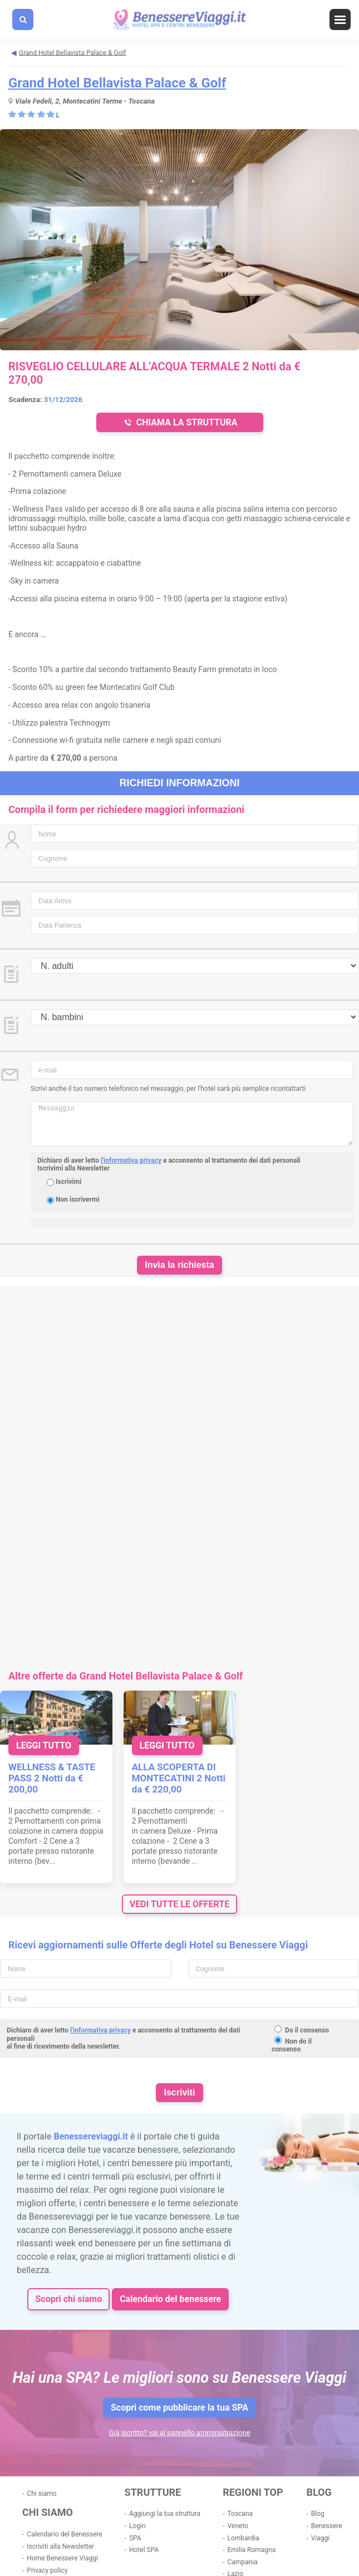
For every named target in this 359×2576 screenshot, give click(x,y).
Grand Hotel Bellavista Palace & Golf (117, 83)
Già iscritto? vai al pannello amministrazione (179, 2432)
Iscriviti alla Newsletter (60, 2546)
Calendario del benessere (170, 2299)
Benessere (326, 2526)
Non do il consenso (292, 2045)
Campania (242, 2562)
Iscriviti (179, 2092)
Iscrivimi (68, 1182)
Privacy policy (47, 2570)
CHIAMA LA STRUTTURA (179, 422)
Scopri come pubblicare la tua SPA (179, 2407)
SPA (135, 2538)
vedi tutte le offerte (179, 1904)
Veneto (237, 2526)
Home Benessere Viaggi (62, 2558)
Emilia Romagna (251, 2550)
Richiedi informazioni (180, 783)
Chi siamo (41, 2493)
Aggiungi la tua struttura (164, 2514)
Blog (317, 2514)
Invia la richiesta (179, 1265)
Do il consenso (307, 2030)
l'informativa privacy (131, 1160)
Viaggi (320, 2538)
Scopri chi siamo (68, 2299)
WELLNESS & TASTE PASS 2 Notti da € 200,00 (51, 1778)
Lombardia (243, 2538)
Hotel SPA (144, 2550)
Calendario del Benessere (64, 2534)
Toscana (240, 2514)
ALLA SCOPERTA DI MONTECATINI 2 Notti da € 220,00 (178, 1778)
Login (137, 2526)
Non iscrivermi (78, 1199)
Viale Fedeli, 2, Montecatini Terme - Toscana (85, 101)
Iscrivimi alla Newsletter (73, 1168)
